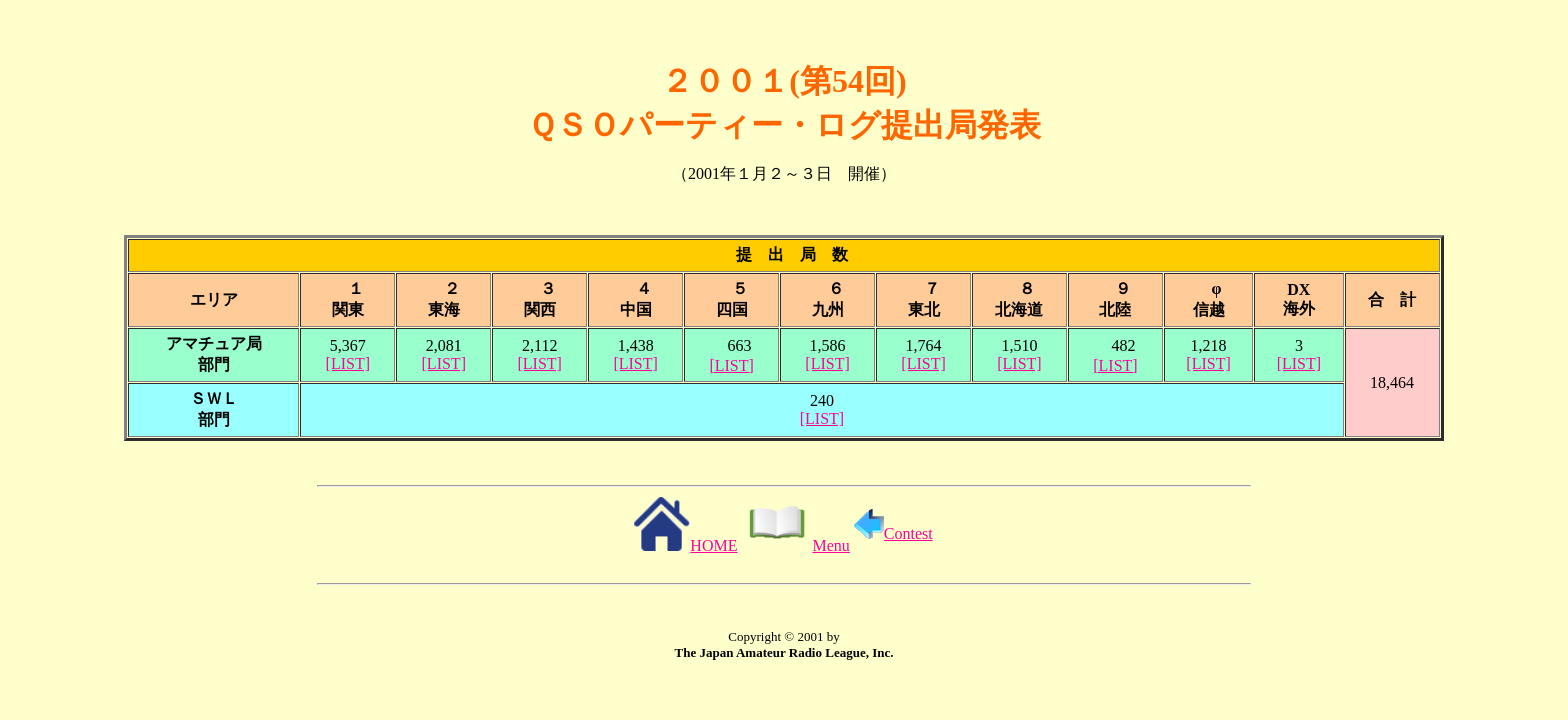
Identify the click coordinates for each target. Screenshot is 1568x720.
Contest (893, 533)
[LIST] (348, 363)
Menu (795, 545)
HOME (685, 545)
